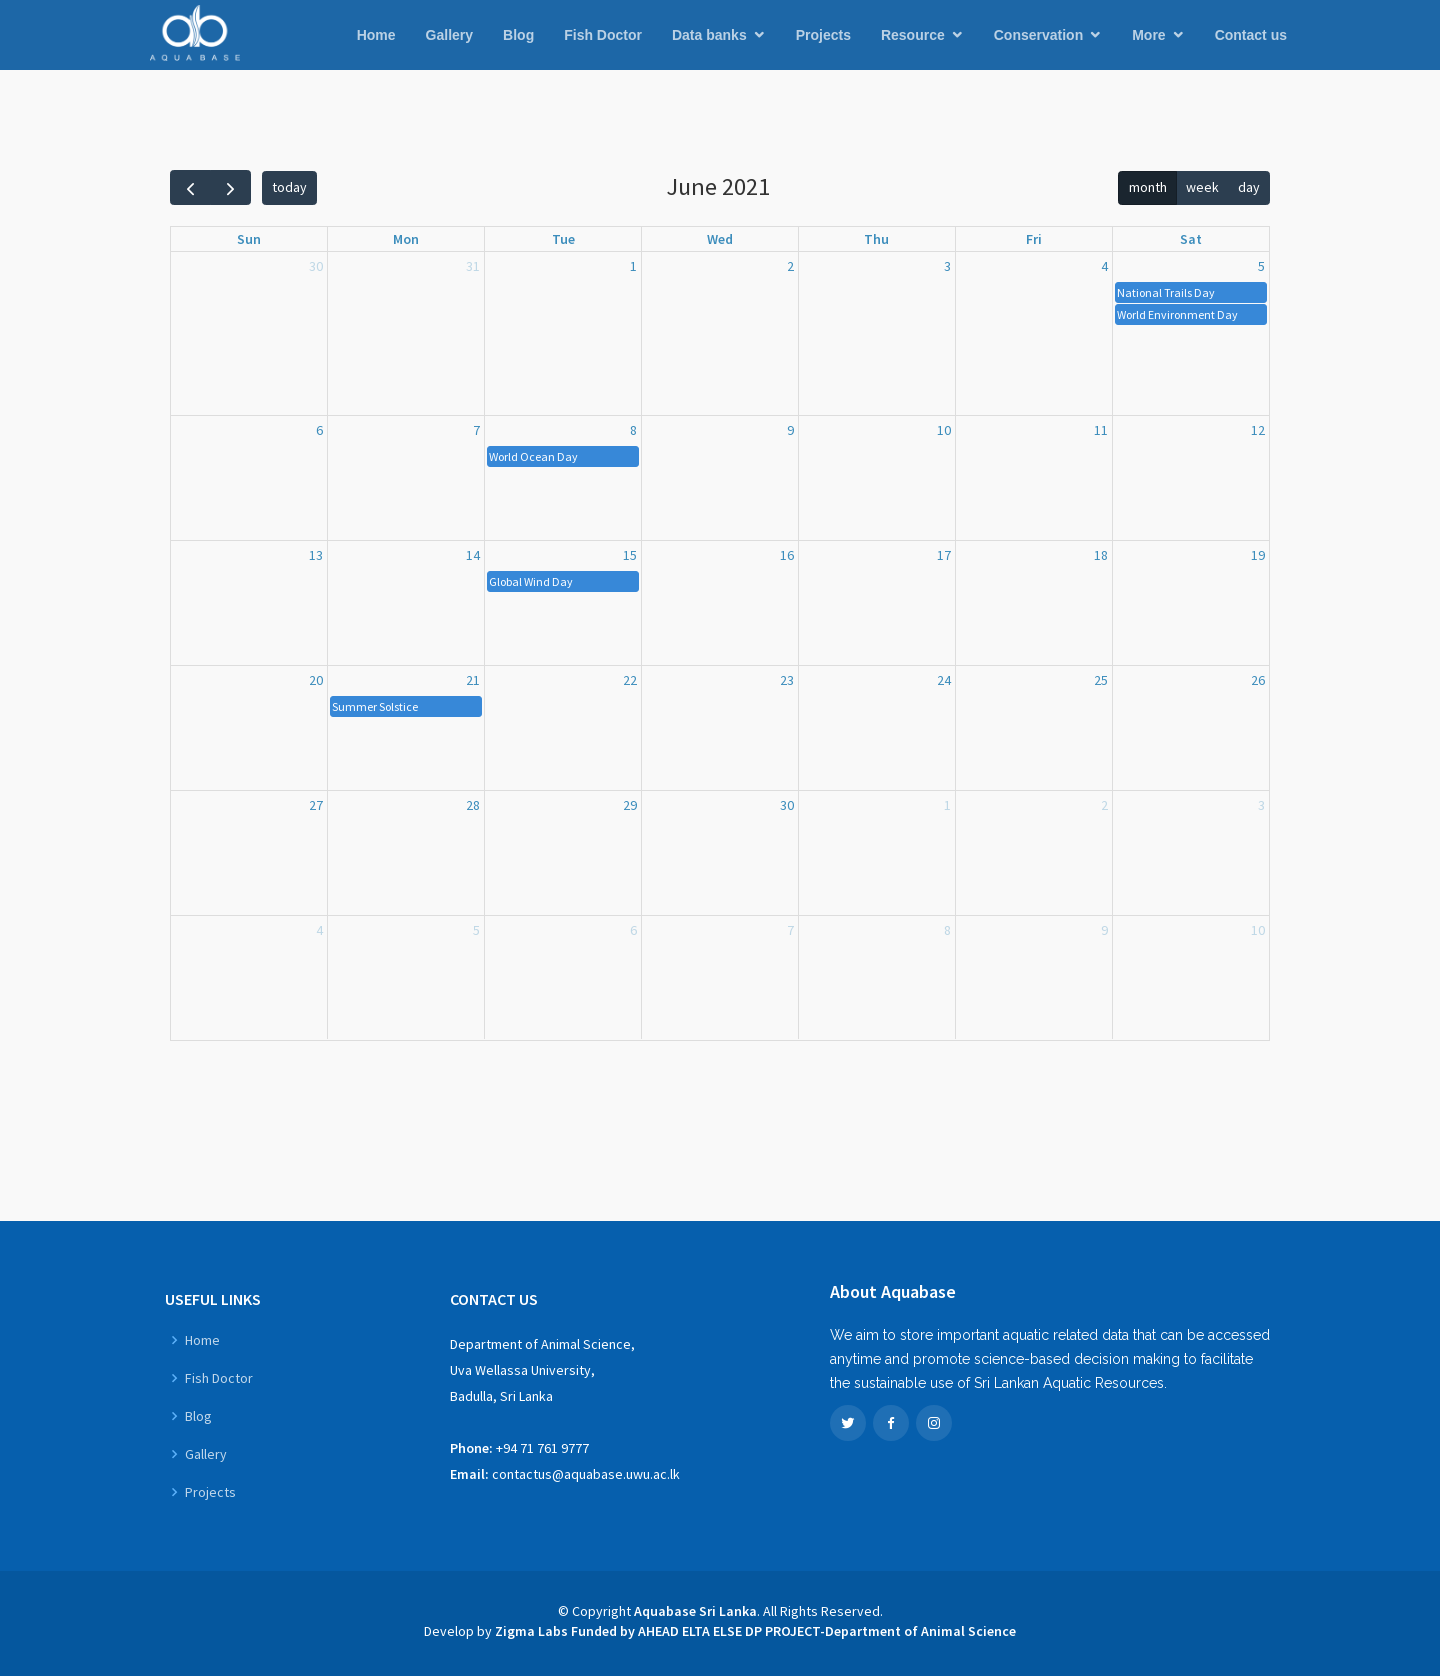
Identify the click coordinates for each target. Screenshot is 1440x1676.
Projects (823, 35)
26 (1258, 680)
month (1148, 187)
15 (630, 555)
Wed (720, 239)
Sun (249, 239)
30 (316, 266)
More (1148, 35)
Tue (563, 239)
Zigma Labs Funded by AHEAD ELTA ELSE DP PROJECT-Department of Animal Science (755, 1631)
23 (787, 680)
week (1202, 187)
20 (316, 680)
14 (473, 555)
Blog (518, 35)
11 (1101, 430)
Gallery (449, 35)
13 (316, 555)
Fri (1034, 239)
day (1249, 187)
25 (1101, 680)
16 (787, 555)
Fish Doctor (603, 35)
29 (630, 805)
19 (1258, 555)
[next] (230, 187)
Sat (1191, 239)
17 (944, 555)
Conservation (1038, 35)
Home (376, 35)
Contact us (1251, 35)
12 (1258, 430)
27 (316, 805)
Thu (876, 239)
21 (473, 680)
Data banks (709, 35)
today (289, 187)
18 (1101, 555)
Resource (913, 35)
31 (473, 266)
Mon (406, 239)
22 (630, 680)
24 (944, 680)
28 (473, 805)
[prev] (190, 187)
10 (944, 430)
